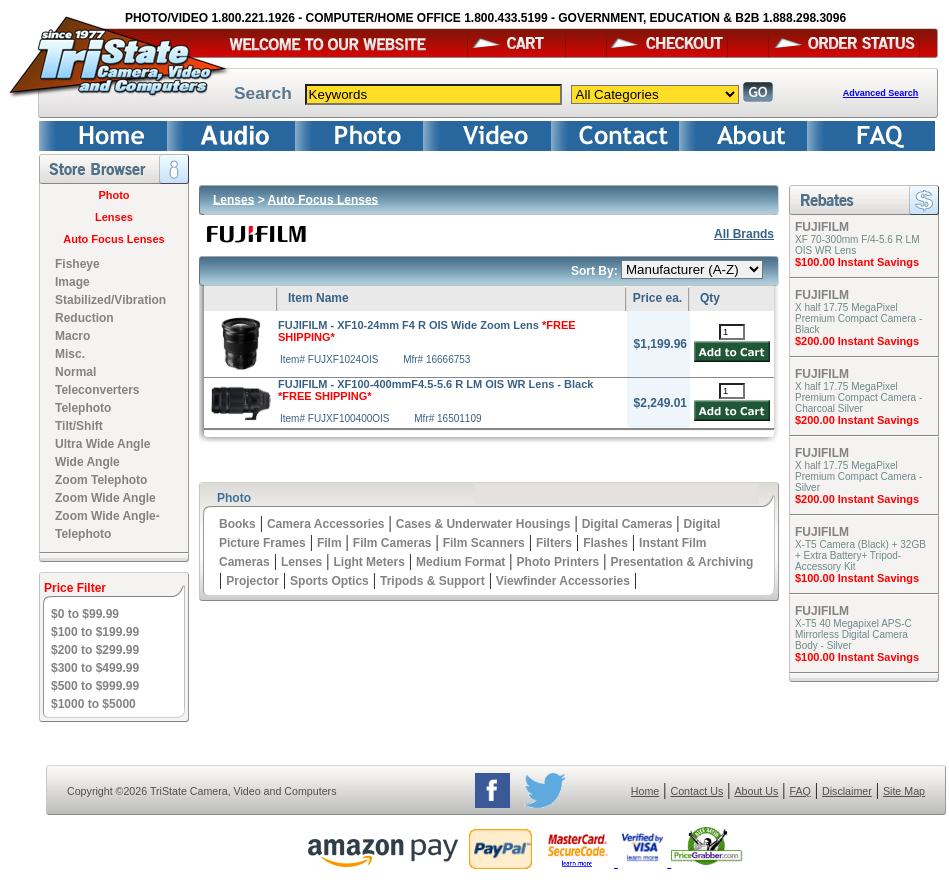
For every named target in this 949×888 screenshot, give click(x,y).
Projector (252, 581)
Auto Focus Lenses (113, 239)
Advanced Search (881, 93)
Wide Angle (87, 462)
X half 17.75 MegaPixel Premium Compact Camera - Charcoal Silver (858, 397)
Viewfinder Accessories (563, 581)
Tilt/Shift (79, 426)
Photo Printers (558, 562)
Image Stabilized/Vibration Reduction (110, 300)
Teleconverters (97, 390)
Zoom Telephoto (101, 480)
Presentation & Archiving (681, 562)
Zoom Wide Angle (105, 498)
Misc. (70, 354)
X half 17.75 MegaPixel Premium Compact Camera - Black (858, 318)
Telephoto (83, 408)
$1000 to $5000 (93, 704)
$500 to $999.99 (95, 686)
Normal (75, 372)
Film (329, 543)
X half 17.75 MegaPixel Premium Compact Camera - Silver (858, 476)
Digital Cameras (627, 524)
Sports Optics (329, 581)
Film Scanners (484, 543)
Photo (113, 195)
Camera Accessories (326, 524)
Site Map (904, 791)
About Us (756, 791)
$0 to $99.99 (85, 614)
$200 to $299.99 (95, 650)
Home (645, 791)
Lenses (114, 217)
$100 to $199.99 (95, 632)
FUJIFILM (822, 227)
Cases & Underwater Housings (483, 524)
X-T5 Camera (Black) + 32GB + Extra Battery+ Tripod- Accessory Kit (860, 555)
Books (237, 524)
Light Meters (368, 562)
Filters (554, 543)
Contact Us (697, 791)
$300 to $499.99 (95, 668)
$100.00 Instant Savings (857, 262)
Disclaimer (847, 791)
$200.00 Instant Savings (857, 341)
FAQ (799, 791)
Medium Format (460, 562)
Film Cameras (392, 543)
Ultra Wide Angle (102, 444)
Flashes (605, 543)
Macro (72, 336)
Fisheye (77, 264)
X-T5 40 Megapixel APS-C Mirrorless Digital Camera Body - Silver (853, 634)
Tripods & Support (432, 581)
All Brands (744, 234)
